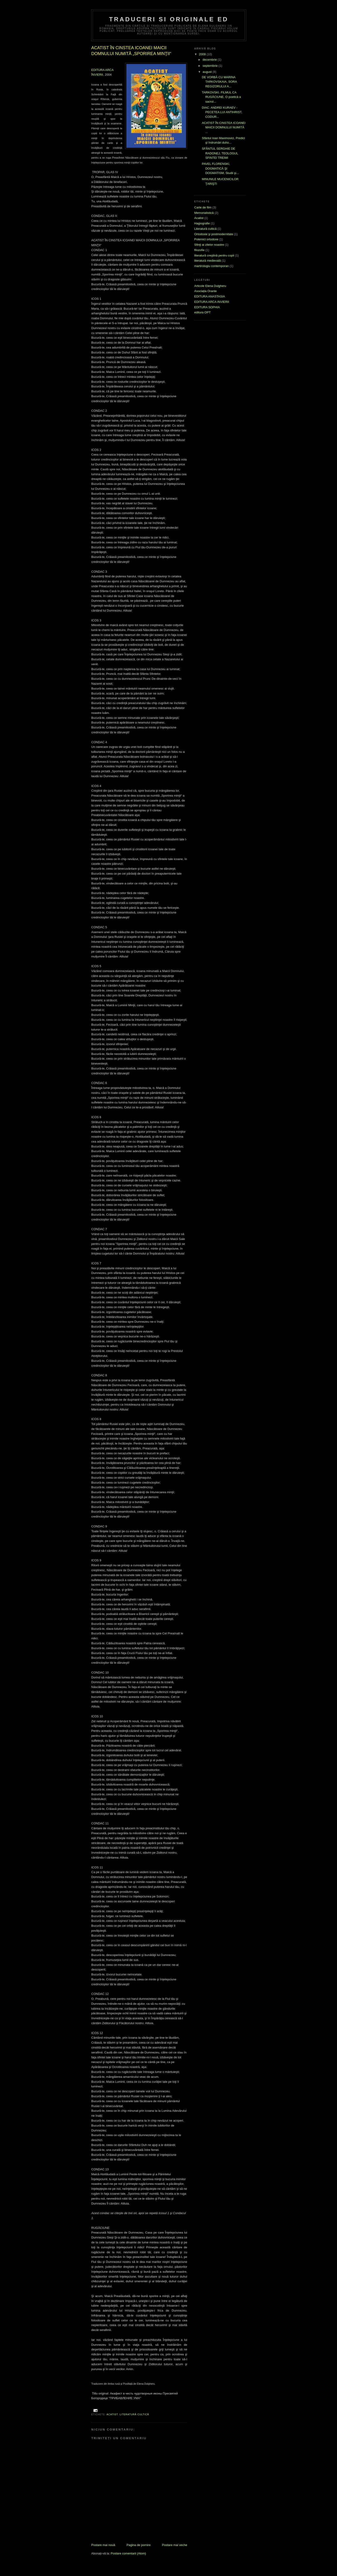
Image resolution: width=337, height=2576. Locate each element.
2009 (203, 54)
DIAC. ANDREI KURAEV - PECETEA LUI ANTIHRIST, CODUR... (222, 112)
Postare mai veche (174, 2545)
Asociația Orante (205, 291)
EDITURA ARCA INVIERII (211, 302)
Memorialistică (204, 213)
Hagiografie (202, 223)
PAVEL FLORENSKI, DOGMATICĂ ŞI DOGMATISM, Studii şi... (220, 168)
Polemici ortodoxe (206, 239)
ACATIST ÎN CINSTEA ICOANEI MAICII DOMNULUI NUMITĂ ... (223, 127)
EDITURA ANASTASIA (209, 296)
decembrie (210, 59)
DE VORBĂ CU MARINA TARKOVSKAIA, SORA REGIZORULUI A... (219, 81)
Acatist (112, 2414)
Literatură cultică (134, 2414)
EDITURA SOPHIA (207, 307)
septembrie (211, 65)
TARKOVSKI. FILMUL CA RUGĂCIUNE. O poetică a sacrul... (221, 97)
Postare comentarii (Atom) (128, 2553)
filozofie (199, 250)
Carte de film (203, 207)
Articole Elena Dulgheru (210, 286)
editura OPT (202, 312)
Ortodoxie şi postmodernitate (213, 234)
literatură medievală (207, 260)
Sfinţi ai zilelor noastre (209, 244)
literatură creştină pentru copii (214, 255)
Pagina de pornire (139, 2545)
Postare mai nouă (103, 2545)
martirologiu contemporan (211, 266)
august (208, 72)
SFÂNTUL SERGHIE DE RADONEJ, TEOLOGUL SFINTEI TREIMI (220, 153)
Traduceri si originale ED (168, 19)
